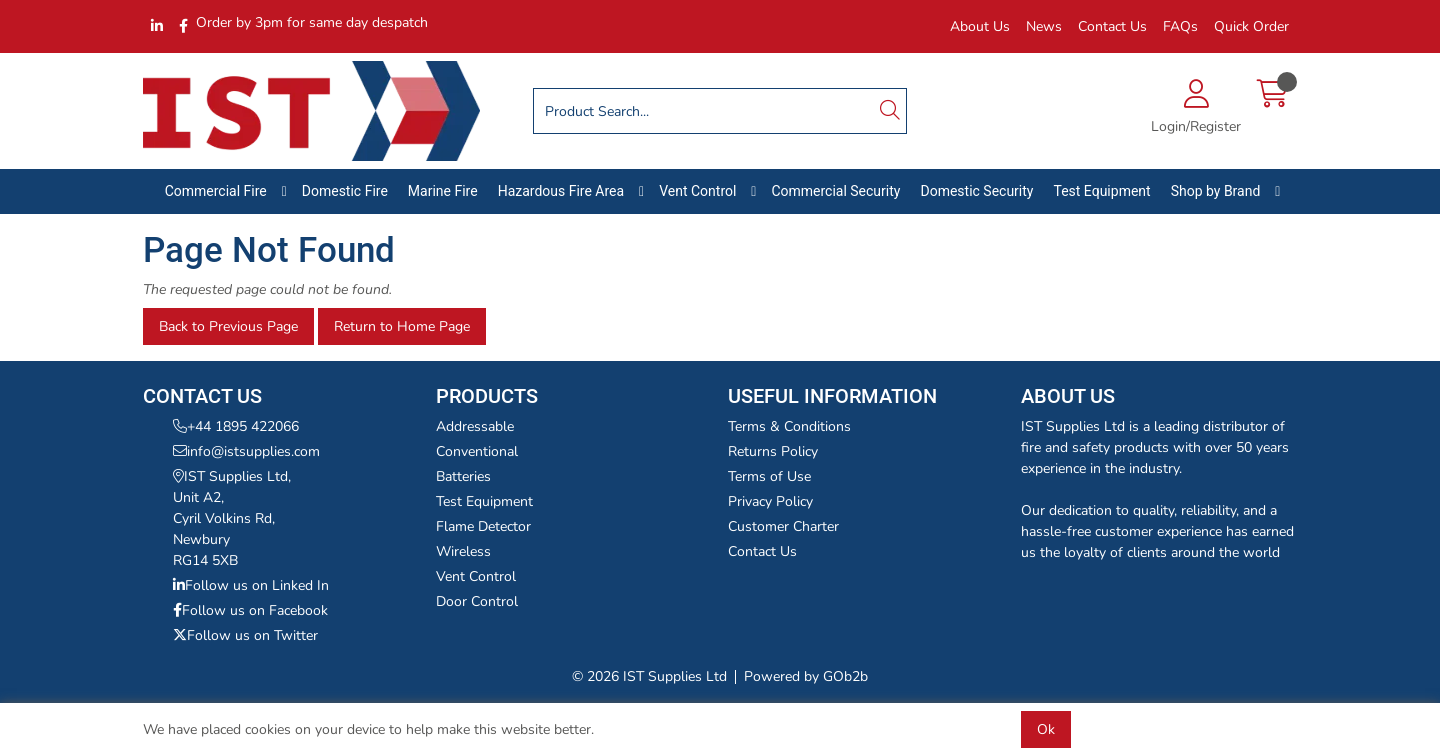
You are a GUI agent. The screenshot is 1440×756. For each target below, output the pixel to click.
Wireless (463, 551)
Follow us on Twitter (245, 635)
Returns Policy (773, 451)
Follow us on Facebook (250, 610)
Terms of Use (769, 476)
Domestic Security (976, 191)
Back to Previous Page (228, 326)
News (1044, 26)
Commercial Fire (216, 191)
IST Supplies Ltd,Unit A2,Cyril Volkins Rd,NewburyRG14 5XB (232, 518)
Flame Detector (483, 526)
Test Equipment (1101, 191)
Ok (1046, 729)
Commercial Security (835, 191)
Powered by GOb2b (806, 676)
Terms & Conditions (789, 426)
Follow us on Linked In (251, 585)
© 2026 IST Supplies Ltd (649, 676)
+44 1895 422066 (236, 426)
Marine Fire (443, 191)
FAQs (1180, 26)
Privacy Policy (770, 501)
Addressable (475, 426)
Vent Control (697, 191)
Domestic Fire (345, 191)
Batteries (463, 476)
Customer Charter (783, 526)
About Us (980, 26)
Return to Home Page (402, 326)
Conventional (477, 451)
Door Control (477, 601)
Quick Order (1251, 26)
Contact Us (1112, 26)
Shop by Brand (1216, 191)
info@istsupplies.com (246, 451)
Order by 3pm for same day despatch (312, 22)
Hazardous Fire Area (561, 191)
